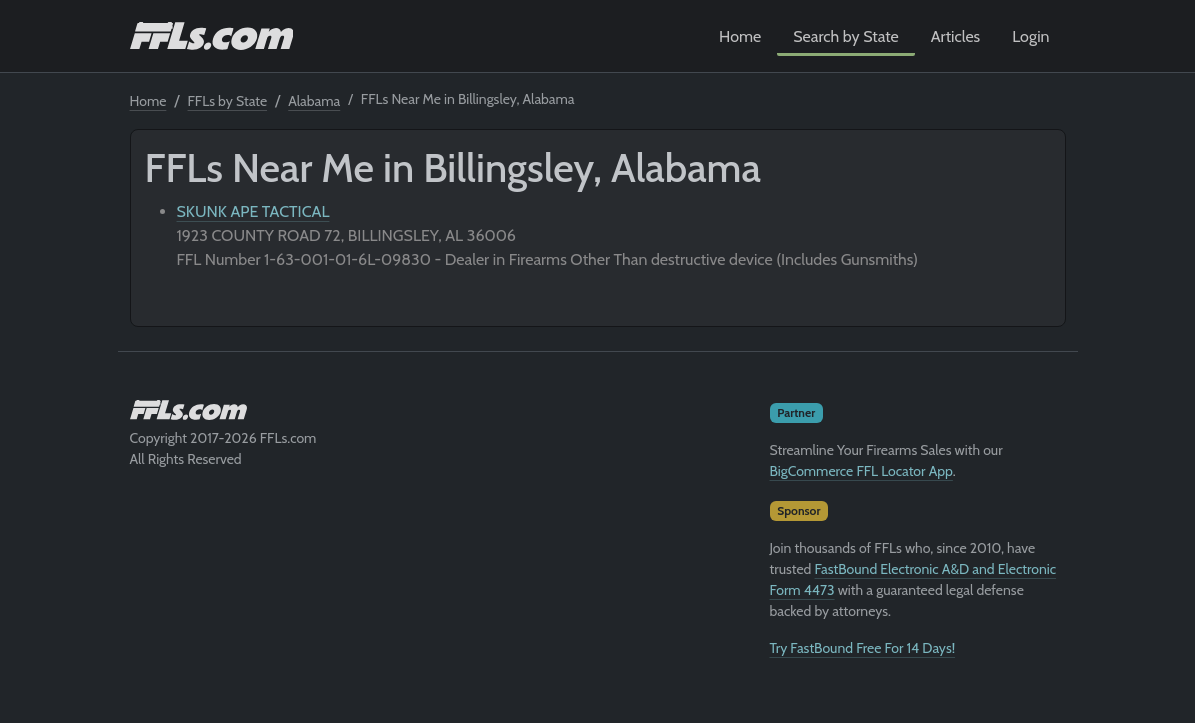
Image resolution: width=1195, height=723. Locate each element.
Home (740, 36)
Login (1030, 36)
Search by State (846, 36)
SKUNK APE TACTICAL (253, 211)
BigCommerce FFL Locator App (861, 471)
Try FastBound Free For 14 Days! (863, 648)
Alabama (314, 101)
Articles (955, 36)
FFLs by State (228, 101)
